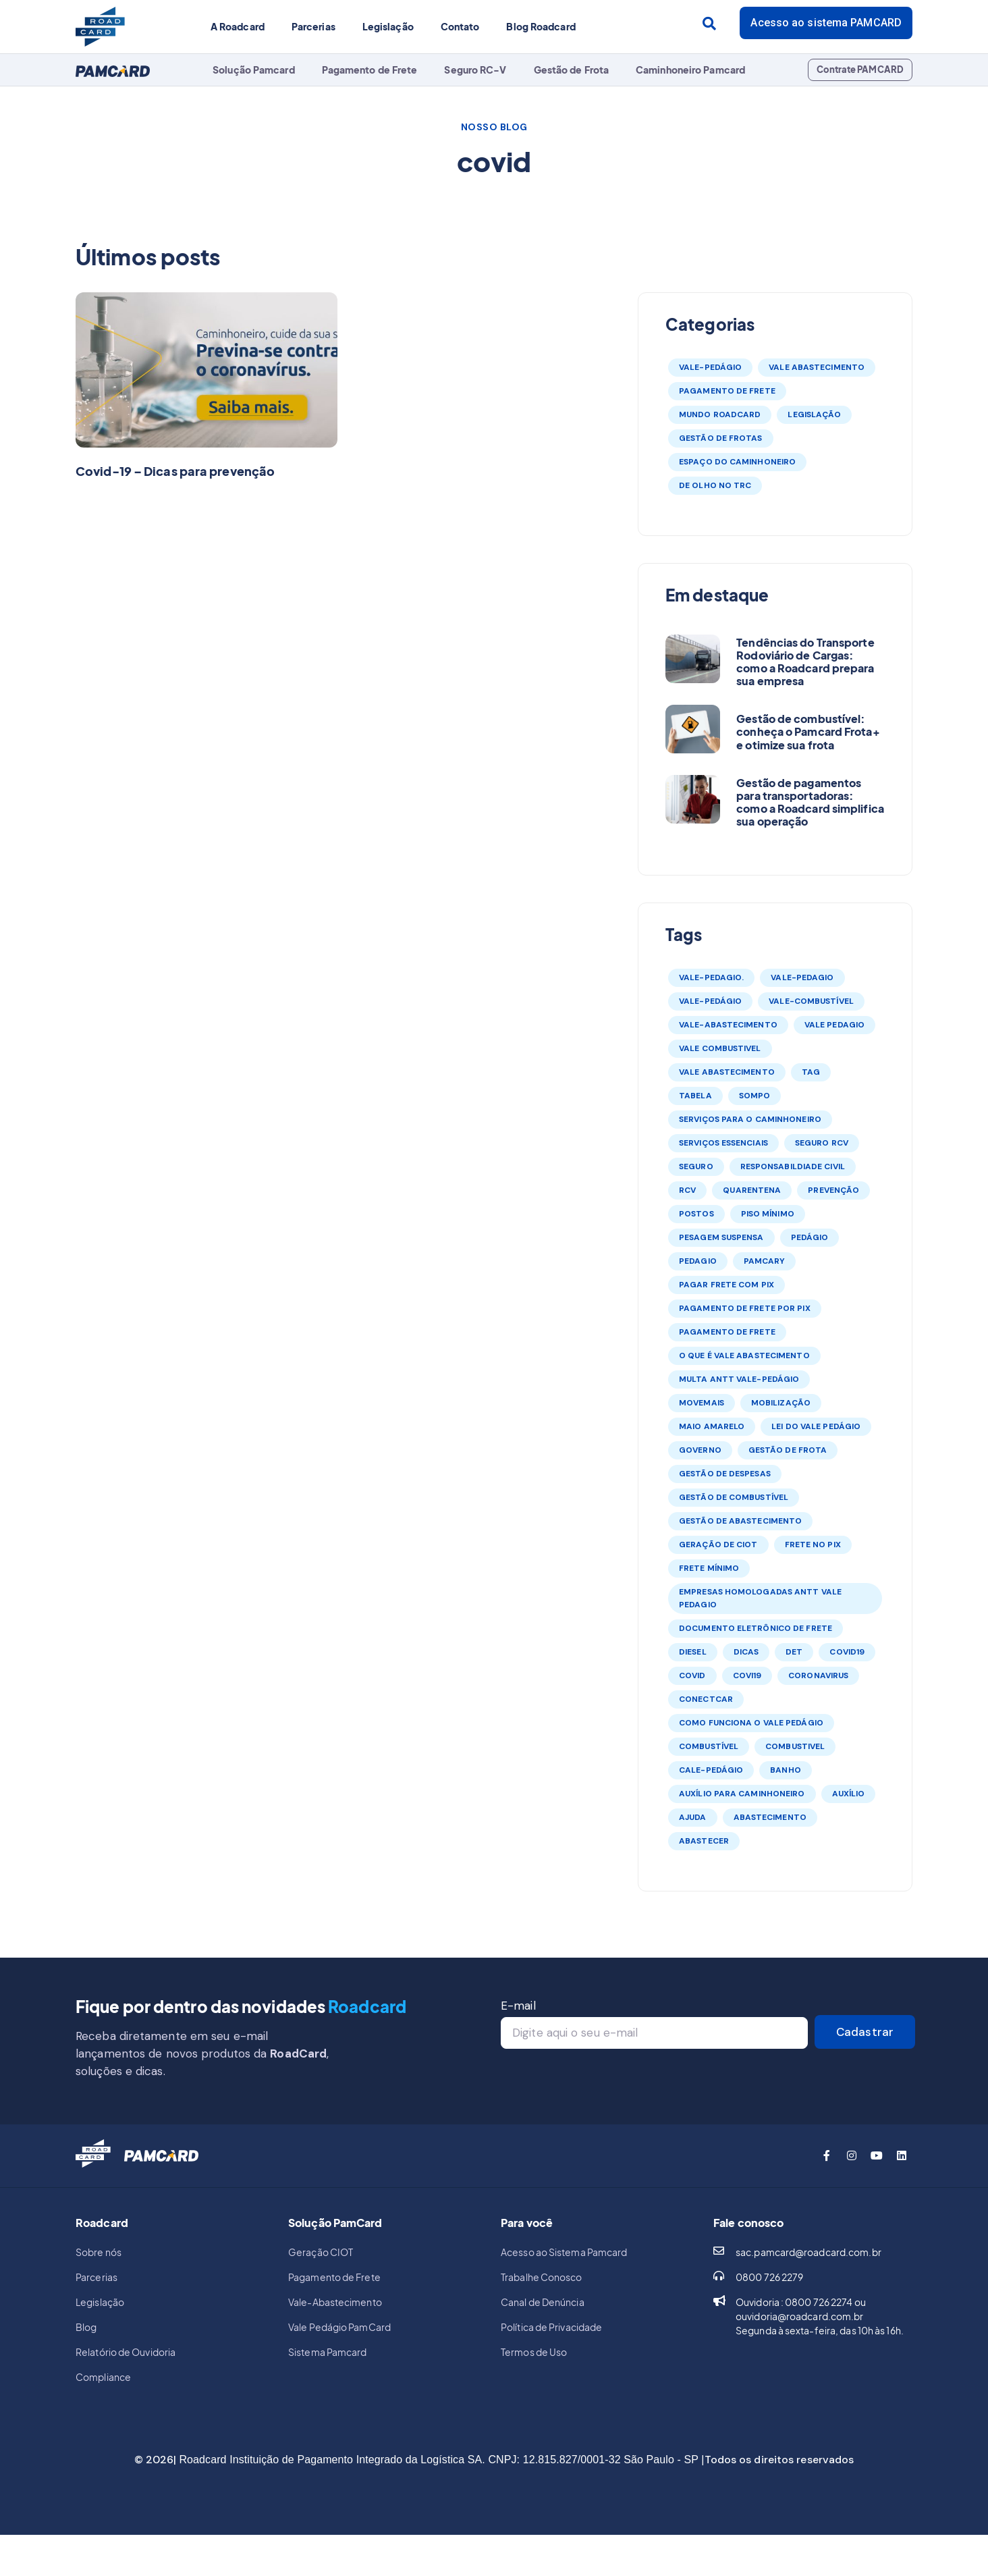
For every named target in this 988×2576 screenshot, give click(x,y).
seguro (696, 1166)
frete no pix (813, 1544)
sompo (755, 1095)
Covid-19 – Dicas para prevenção (175, 471)
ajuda (693, 1817)
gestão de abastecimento (740, 1520)
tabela (695, 1095)
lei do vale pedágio (815, 1426)
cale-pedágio (711, 1770)
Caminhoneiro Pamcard (690, 69)
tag (811, 1072)
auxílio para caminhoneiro (742, 1793)
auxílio (848, 1793)
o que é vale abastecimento (744, 1355)
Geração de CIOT (718, 1544)
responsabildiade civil (792, 1166)
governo (700, 1450)
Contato (460, 26)
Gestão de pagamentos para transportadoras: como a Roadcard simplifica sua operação (810, 802)
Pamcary (765, 1261)
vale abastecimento (727, 1072)
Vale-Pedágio (710, 367)
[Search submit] (709, 23)
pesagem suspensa (721, 1237)
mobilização (781, 1402)
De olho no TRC (715, 485)
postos (696, 1213)
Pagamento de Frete (370, 69)
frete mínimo (709, 1568)
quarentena (752, 1190)
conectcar (706, 1699)
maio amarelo (711, 1426)
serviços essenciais (723, 1142)
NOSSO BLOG (494, 127)
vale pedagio (834, 1024)
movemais (701, 1402)
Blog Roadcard (540, 26)
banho (785, 1770)
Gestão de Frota (571, 69)
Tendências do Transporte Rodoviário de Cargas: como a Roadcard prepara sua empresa (805, 662)
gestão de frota (787, 1450)
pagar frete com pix (726, 1284)
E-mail (518, 2005)
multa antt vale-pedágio (739, 1379)
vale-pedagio (802, 977)
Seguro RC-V (475, 69)
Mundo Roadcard (720, 414)
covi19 (747, 1675)
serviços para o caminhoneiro (750, 1119)
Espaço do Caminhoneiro (737, 461)
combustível (708, 1746)
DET (794, 1651)
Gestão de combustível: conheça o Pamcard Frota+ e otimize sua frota (807, 731)
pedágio (810, 1237)
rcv (687, 1190)
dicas (746, 1651)
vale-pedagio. (711, 977)
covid (692, 1675)
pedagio (698, 1261)
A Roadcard (238, 26)
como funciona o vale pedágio (751, 1722)
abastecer (704, 1840)
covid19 (846, 1651)
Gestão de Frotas (721, 438)
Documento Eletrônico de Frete (755, 1628)
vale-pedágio (710, 1001)
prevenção (833, 1190)
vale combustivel (720, 1048)
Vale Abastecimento (816, 367)
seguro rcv (821, 1142)
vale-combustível (811, 1001)
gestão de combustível (733, 1497)
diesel (693, 1651)
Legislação (388, 26)
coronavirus (818, 1675)
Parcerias (313, 26)
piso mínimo (767, 1213)
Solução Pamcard (254, 69)
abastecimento (770, 1817)
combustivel (795, 1746)
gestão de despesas (725, 1473)
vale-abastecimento (728, 1024)
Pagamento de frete (727, 1331)
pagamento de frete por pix (745, 1308)
